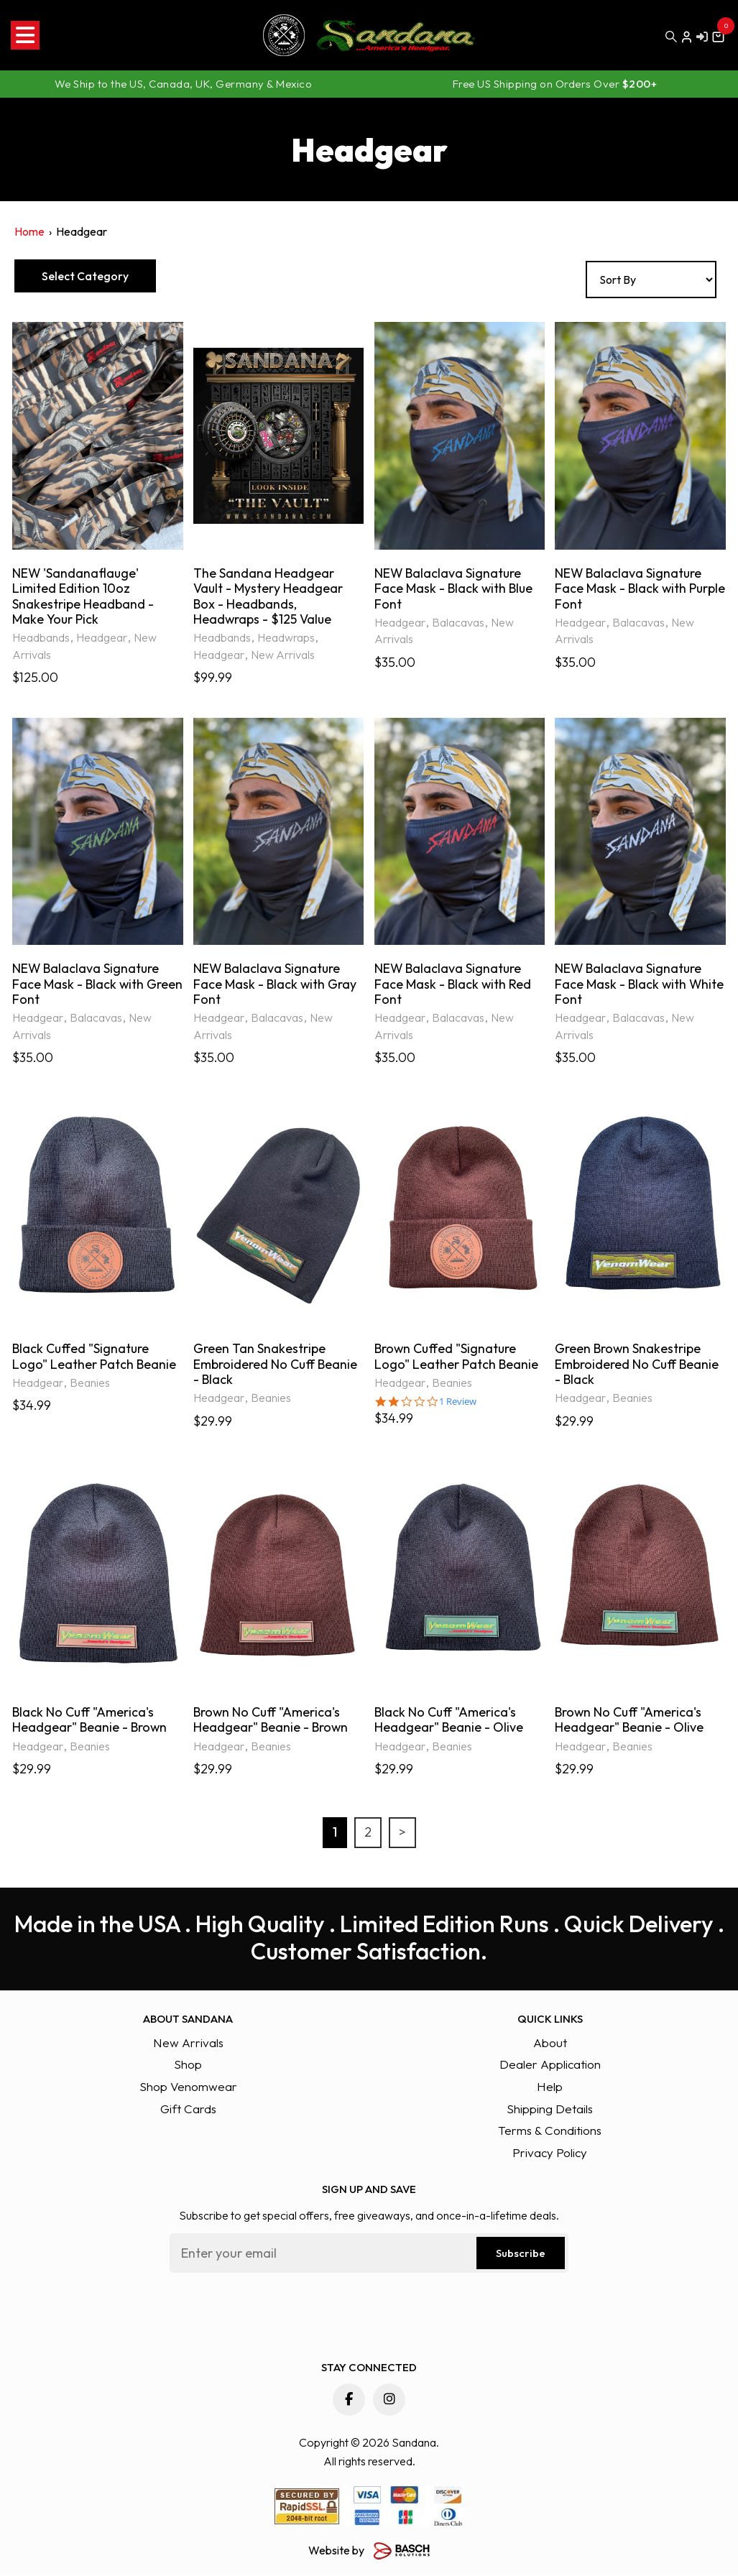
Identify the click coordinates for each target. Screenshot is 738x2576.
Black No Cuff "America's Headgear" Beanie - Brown (90, 1721)
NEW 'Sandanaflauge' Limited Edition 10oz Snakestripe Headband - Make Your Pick (83, 596)
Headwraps (286, 638)
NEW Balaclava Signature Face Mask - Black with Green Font (86, 984)
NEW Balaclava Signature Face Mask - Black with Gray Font (275, 984)
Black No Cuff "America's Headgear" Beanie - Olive (449, 1721)
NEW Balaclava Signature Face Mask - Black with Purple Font (629, 588)
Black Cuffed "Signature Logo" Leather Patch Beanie (94, 1357)
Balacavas (458, 623)
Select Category (87, 276)
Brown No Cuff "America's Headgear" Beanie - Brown (271, 1721)
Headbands (41, 638)
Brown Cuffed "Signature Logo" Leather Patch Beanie (456, 1357)
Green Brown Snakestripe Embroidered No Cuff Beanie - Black (637, 1365)
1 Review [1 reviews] (457, 1403)
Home (29, 231)
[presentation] (279, 2314)
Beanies (90, 1384)
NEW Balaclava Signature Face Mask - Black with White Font (629, 984)
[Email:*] (369, 2255)
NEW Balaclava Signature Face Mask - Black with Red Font (453, 984)
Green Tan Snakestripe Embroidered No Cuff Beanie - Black (276, 1365)
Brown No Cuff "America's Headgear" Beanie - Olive (629, 1721)
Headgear (101, 638)
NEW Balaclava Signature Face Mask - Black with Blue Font (454, 588)
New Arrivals (283, 655)
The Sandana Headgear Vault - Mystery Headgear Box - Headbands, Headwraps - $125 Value (268, 596)
